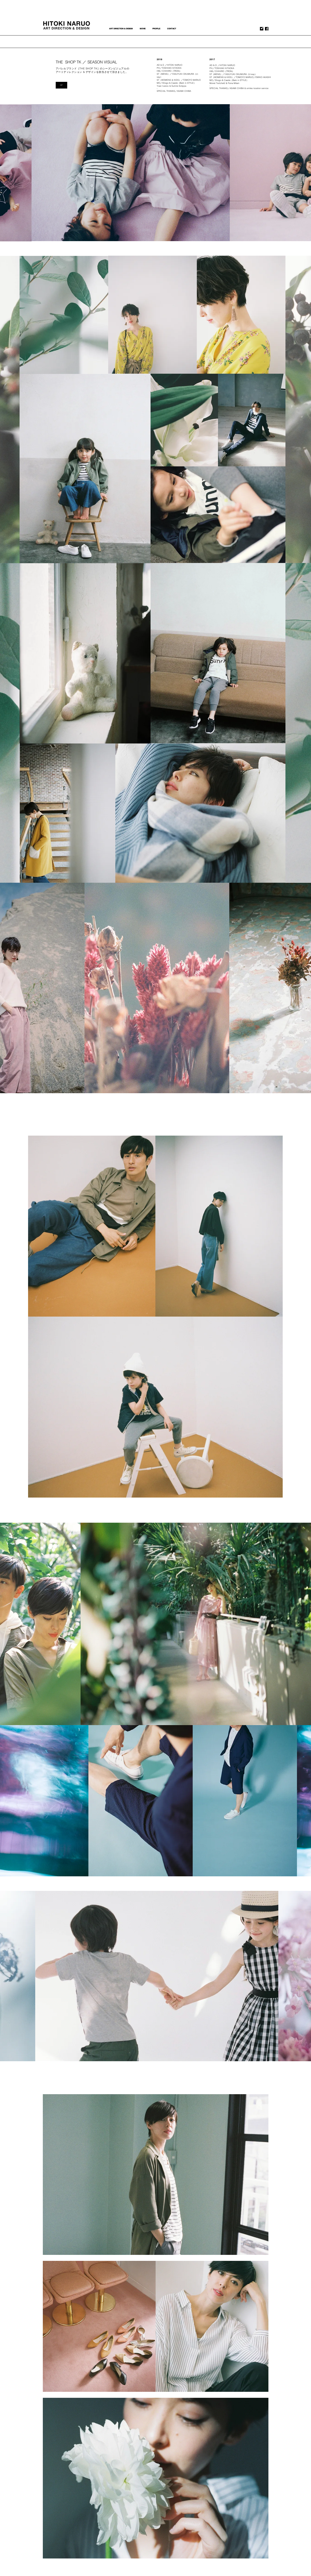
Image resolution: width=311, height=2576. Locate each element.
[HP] (61, 85)
